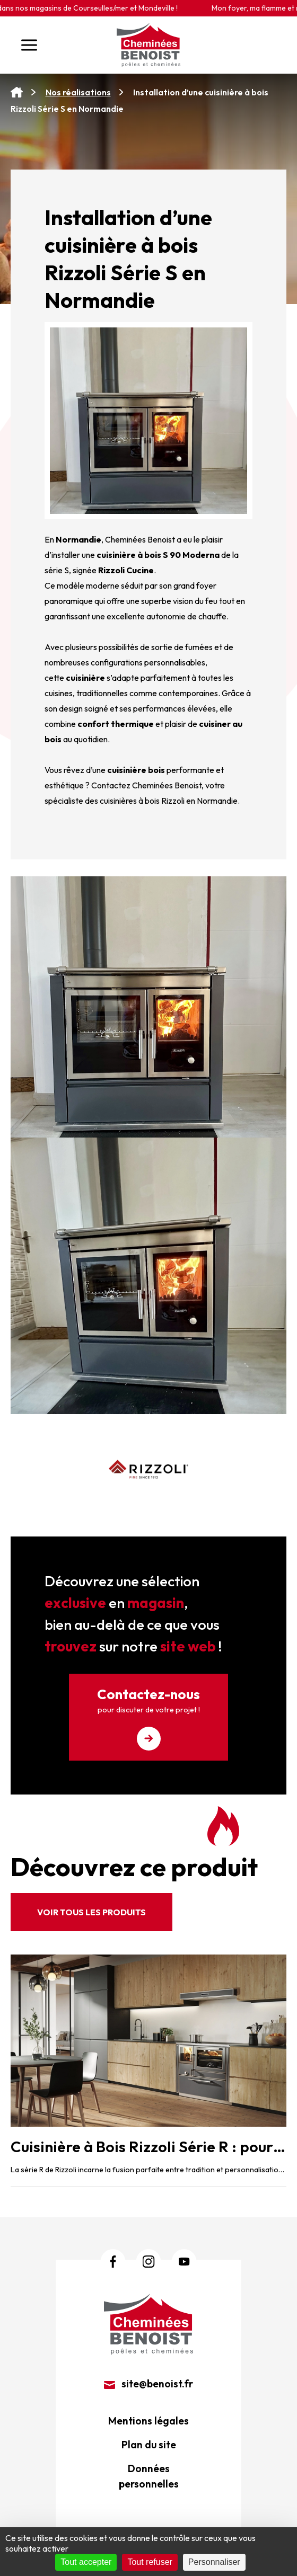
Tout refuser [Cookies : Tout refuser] (149, 2561)
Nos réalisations (78, 92)
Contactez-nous (148, 1718)
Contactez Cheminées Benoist (146, 785)
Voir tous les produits (91, 1912)
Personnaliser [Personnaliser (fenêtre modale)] (214, 2561)
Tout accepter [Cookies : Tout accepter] (85, 2561)
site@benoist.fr (148, 2383)
